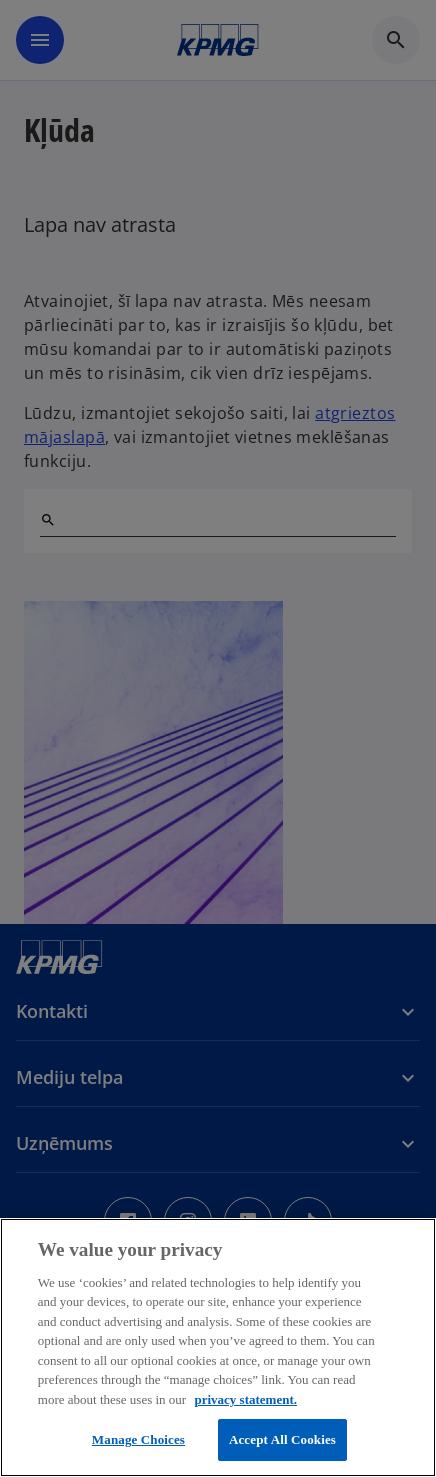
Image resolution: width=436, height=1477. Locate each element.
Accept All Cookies (282, 1439)
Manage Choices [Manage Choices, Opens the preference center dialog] (138, 1439)
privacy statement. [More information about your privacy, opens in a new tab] (245, 1399)
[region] (218, 1347)
